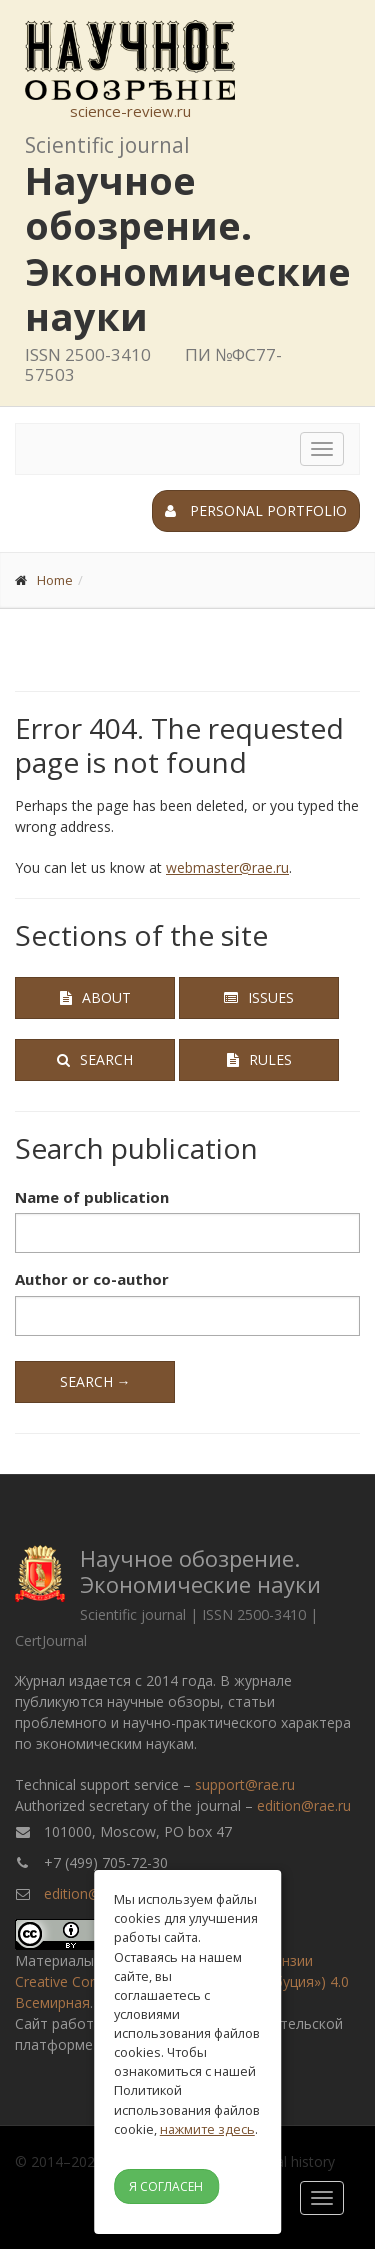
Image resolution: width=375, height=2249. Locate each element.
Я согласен (166, 2186)
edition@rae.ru (304, 1805)
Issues (259, 997)
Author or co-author (92, 1279)
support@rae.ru (245, 1784)
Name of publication (92, 1197)
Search (95, 1059)
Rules (259, 1059)
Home (55, 580)
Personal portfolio (256, 510)
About (95, 997)
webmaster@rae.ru (227, 867)
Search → (95, 1381)
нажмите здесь (207, 2129)
